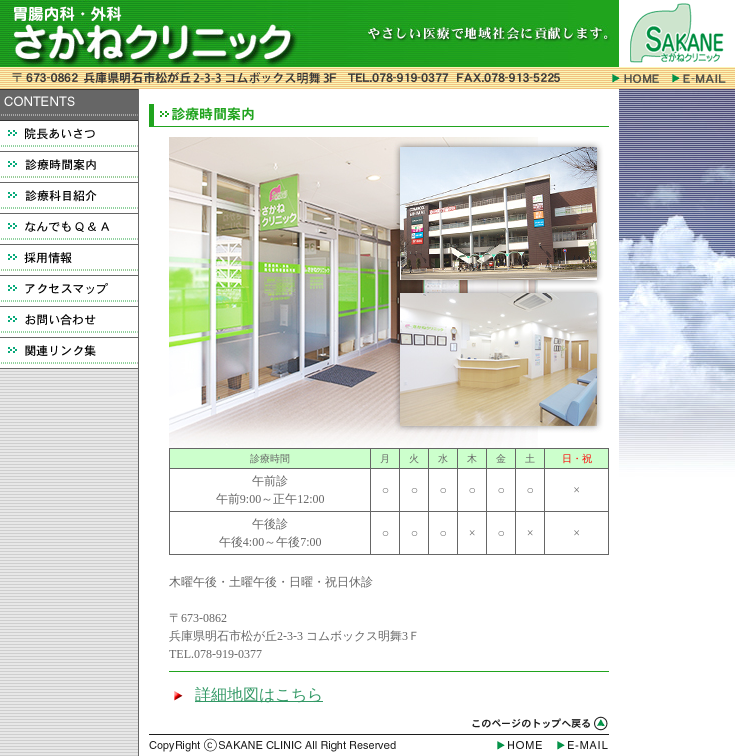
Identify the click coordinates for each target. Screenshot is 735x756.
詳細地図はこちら (259, 694)
